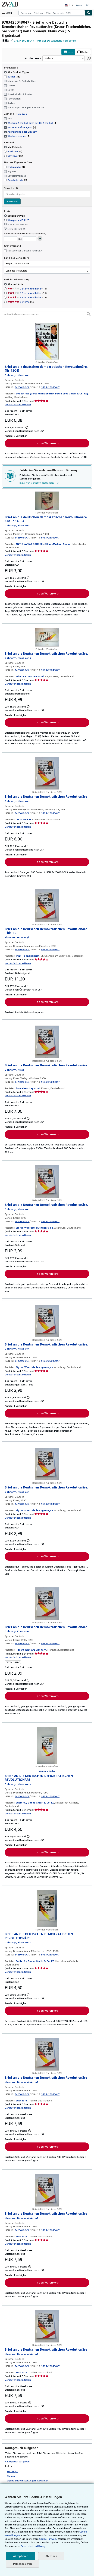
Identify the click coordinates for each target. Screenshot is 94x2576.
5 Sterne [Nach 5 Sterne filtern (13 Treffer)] (21, 301)
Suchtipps (12, 2477)
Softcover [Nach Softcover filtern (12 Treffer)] (13, 155)
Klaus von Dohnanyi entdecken (39, 483)
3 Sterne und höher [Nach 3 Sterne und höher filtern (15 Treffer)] (27, 292)
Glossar (11, 2482)
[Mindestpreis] (10, 238)
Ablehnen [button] (49, 2556)
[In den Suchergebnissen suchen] (47, 314)
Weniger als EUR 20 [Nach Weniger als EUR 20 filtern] (17, 220)
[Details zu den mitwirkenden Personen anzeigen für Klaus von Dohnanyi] (17, 375)
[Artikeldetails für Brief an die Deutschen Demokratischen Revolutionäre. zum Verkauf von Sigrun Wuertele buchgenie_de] (47, 1186)
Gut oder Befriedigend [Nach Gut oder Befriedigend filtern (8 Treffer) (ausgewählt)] (19, 127)
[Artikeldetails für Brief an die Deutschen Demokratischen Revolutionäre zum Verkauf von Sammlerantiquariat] (47, 1046)
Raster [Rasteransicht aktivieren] (83, 52)
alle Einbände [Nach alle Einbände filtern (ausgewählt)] (13, 146)
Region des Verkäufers (17, 263)
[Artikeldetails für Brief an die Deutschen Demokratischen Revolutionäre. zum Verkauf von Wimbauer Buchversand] (47, 641)
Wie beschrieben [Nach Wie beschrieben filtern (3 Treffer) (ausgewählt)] (17, 136)
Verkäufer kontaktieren (17, 404)
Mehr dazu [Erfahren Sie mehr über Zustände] (20, 114)
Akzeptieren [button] (20, 2556)
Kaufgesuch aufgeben (17, 2467)
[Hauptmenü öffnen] (8, 12)
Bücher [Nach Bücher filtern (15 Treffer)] (12, 76)
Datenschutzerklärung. (32, 2546)
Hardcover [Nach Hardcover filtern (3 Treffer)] (13, 151)
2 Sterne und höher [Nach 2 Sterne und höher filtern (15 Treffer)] (27, 288)
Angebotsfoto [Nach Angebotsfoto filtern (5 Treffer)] (15, 180)
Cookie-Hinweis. (48, 2538)
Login (79, 5)
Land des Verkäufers (16, 271)
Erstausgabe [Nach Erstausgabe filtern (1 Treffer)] (14, 166)
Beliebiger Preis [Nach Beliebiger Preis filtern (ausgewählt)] (15, 215)
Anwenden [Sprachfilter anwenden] (12, 201)
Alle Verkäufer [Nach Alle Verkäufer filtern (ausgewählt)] (16, 284)
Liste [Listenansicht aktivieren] (68, 52)
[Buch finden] (88, 12)
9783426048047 (24, 40)
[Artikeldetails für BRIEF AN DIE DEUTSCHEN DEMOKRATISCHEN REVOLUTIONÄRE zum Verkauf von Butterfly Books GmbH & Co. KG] (47, 1750)
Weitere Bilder (47, 1776)
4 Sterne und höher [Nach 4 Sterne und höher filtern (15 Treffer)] (27, 297)
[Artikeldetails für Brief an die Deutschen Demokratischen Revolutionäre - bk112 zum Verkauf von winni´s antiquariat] (47, 910)
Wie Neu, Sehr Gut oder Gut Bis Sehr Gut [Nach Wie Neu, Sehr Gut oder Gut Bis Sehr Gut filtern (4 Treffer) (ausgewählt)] (30, 122)
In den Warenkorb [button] (47, 443)
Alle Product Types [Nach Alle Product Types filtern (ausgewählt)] (16, 72)
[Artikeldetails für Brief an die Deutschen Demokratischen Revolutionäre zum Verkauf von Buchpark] (47, 2060)
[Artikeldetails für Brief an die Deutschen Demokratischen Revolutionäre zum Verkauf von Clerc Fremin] (47, 777)
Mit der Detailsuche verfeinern (56, 40)
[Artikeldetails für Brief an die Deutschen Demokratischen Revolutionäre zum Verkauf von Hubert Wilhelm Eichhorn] (47, 1608)
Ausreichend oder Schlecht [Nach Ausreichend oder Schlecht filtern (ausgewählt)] (21, 131)
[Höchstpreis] (29, 238)
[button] (88, 314)
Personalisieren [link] (22, 2563)
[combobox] (51, 12)
